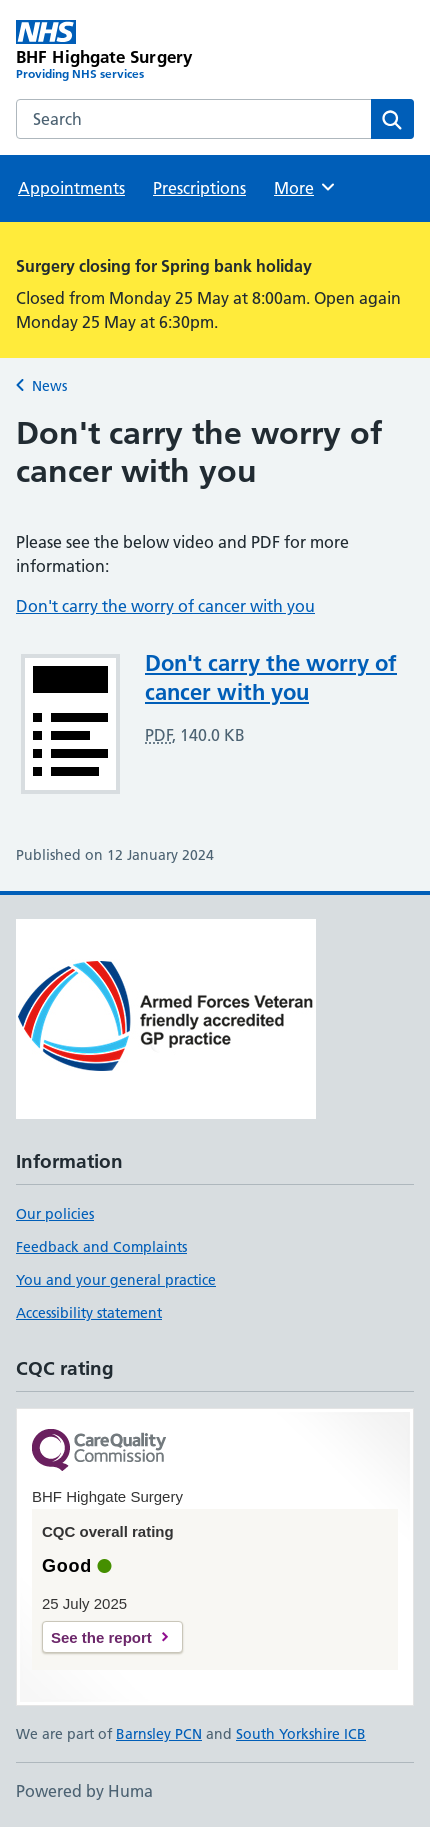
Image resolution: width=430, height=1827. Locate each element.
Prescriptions (199, 188)
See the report (101, 1637)
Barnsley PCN (159, 1734)
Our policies (55, 1214)
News (49, 386)
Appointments (71, 188)
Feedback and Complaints (101, 1247)
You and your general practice (116, 1280)
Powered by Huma (84, 1791)
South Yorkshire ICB (301, 1734)
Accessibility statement (89, 1313)
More (305, 187)
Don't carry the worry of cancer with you (165, 606)
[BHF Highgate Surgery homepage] (115, 51)
